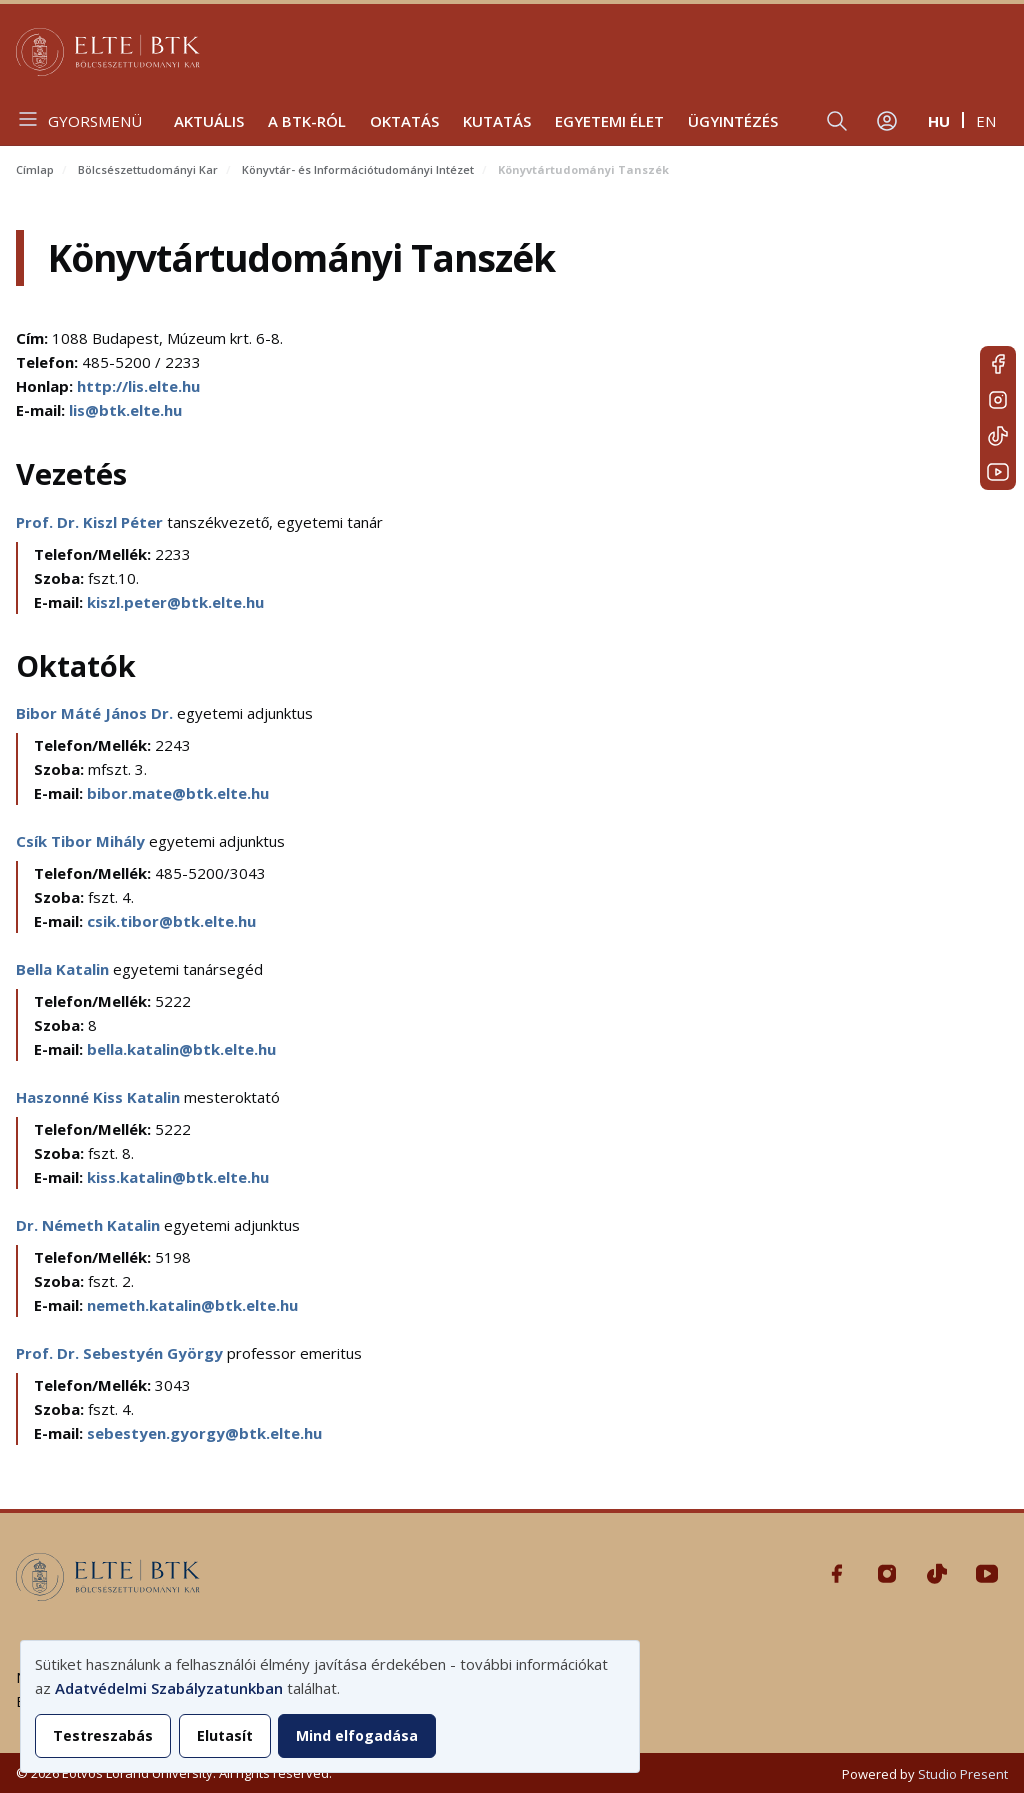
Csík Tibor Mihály (82, 841)
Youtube (998, 472)
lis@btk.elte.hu (125, 410)
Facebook (998, 364)
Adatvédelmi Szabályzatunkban (169, 1688)
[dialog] (330, 1706)
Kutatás (497, 121)
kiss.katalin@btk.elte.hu (178, 1177)
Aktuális (209, 121)
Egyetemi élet (609, 121)
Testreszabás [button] (103, 1735)
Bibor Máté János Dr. (96, 713)
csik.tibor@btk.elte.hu (171, 921)
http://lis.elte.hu (138, 386)
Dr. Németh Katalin (90, 1225)
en (986, 121)
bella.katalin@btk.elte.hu (181, 1049)
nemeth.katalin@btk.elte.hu (192, 1305)
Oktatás (404, 121)
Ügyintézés (733, 121)
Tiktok (998, 436)
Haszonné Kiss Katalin (100, 1097)
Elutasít (225, 1735)
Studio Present (963, 1774)
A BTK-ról (307, 121)
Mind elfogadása (357, 1735)
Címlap (35, 169)
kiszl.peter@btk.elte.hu (175, 602)
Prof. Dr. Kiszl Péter (91, 522)
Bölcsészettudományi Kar (148, 169)
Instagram (998, 400)
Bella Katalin (64, 969)
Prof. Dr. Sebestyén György (121, 1353)
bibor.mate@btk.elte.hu (178, 793)
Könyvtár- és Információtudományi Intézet (358, 169)
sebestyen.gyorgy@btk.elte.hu (204, 1433)
